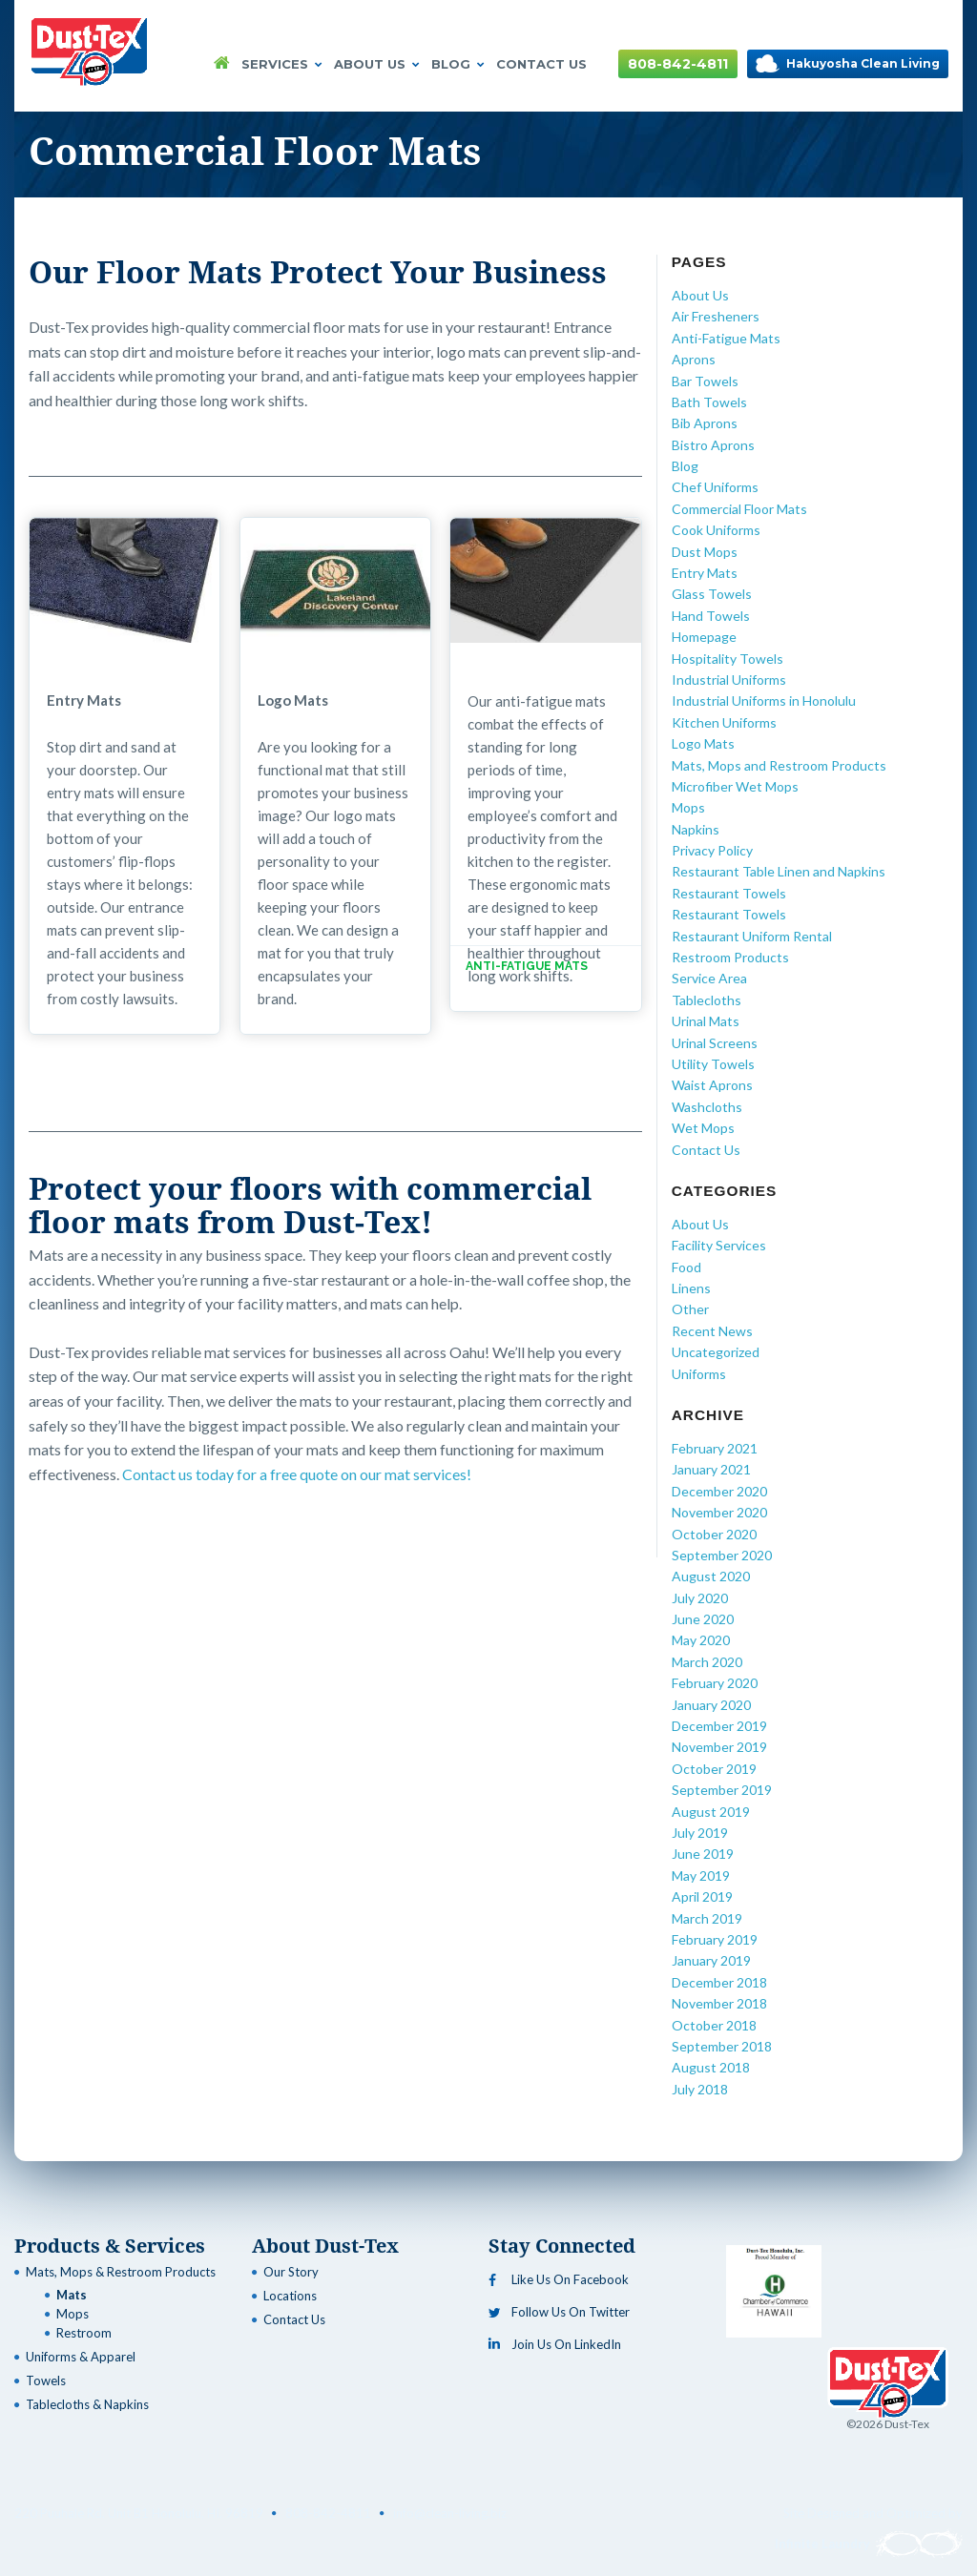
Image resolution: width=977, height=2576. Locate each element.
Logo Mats (703, 743)
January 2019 (711, 1960)
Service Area (709, 978)
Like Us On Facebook (558, 2279)
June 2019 (703, 1853)
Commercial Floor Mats (739, 509)
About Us (377, 64)
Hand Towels (711, 616)
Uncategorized (715, 1352)
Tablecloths (706, 1000)
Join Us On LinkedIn (554, 2344)
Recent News (712, 1331)
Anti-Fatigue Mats (726, 338)
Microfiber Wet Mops (735, 786)
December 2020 (719, 1491)
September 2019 (722, 1790)
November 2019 (719, 1747)
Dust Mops (705, 552)
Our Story (291, 2271)
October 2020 (714, 1534)
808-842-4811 (678, 63)
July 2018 (700, 2089)
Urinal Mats (705, 1021)
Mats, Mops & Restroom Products (121, 2271)
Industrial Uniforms (729, 679)
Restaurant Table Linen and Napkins (778, 871)
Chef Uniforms (715, 487)
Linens (691, 1288)
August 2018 (711, 2067)
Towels (46, 2380)
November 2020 (719, 1512)
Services (281, 64)
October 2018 (714, 2025)
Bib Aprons (705, 423)
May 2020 (701, 1640)
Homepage (704, 637)
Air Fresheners (715, 316)
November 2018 (719, 2003)
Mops (688, 807)
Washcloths (707, 1107)
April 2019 (702, 1896)
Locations (290, 2295)
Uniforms (699, 1374)
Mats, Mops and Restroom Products (779, 765)
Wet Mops (703, 1128)
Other (690, 1309)
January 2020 (711, 1705)
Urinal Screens (715, 1043)
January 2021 (711, 1469)
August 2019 (711, 1811)
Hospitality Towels (727, 658)
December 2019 (719, 1726)
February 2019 (715, 1939)
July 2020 (700, 1598)
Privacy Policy (712, 850)
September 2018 (722, 2046)
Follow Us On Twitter (559, 2311)
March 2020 (707, 1662)
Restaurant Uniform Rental (752, 936)
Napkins (695, 829)
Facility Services (719, 1245)
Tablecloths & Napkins (87, 2404)
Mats (71, 2294)
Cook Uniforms (716, 530)
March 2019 (707, 1918)
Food (686, 1267)
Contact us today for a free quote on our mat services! (296, 1474)
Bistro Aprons (713, 445)
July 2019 (700, 1832)
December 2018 (719, 1982)
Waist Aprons (712, 1085)
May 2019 (701, 1875)
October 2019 (714, 1769)
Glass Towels (712, 594)
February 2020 (715, 1683)
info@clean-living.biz (450, 2513)
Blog (458, 64)
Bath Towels (709, 402)
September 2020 (722, 1555)
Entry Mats (705, 573)
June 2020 (703, 1619)
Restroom (84, 2332)
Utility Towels (713, 1064)
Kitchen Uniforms (724, 722)
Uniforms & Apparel (80, 2356)
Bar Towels (705, 381)
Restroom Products (730, 957)
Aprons (694, 359)
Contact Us (541, 64)
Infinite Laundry (869, 2543)
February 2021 (715, 1448)
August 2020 (711, 1576)
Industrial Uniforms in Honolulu (764, 700)
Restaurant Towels (729, 893)
